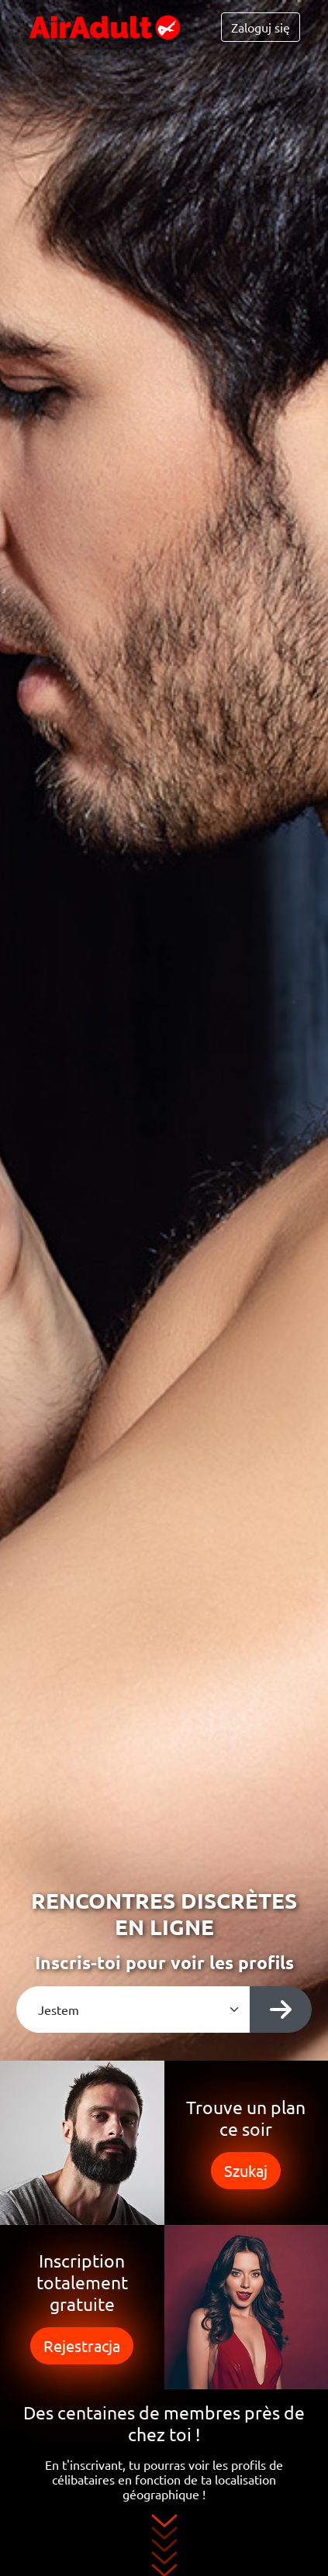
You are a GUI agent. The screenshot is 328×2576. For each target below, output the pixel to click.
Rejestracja (81, 2345)
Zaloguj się (260, 27)
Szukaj (246, 2170)
